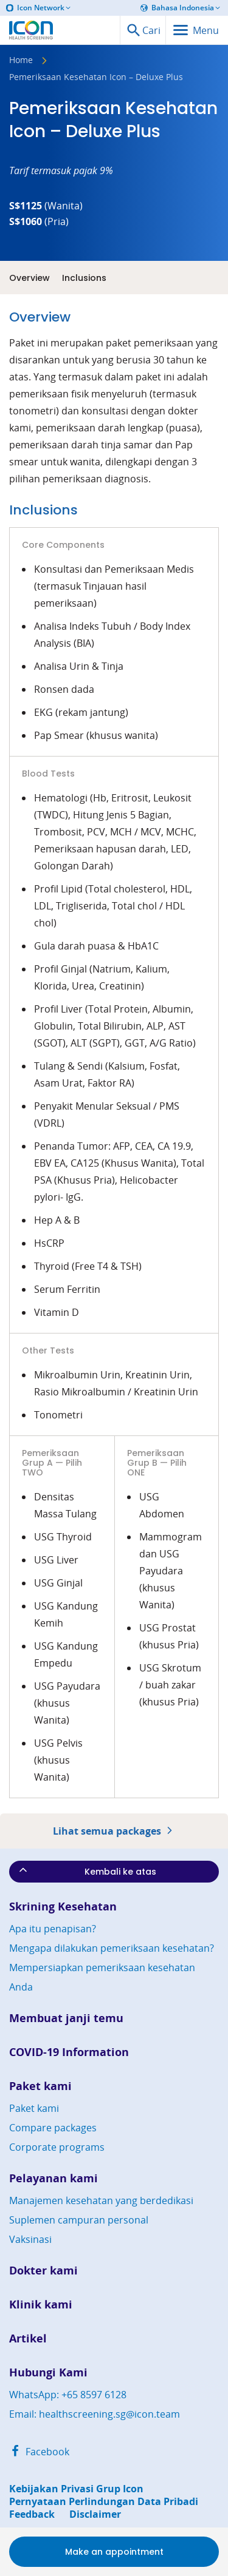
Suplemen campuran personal (78, 2220)
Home (21, 61)
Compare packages (53, 2127)
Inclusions (84, 278)
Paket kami (40, 2086)
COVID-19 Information (69, 2052)
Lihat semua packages (114, 1831)
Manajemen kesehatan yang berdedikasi (101, 2200)
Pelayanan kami (53, 2178)
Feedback (32, 2514)
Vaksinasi (30, 2239)
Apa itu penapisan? (52, 1928)
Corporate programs (57, 2147)
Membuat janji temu (66, 2018)
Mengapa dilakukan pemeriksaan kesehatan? (111, 1948)
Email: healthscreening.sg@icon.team (94, 2414)
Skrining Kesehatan (63, 1906)
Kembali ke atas (86, 1871)
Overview (29, 278)
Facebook (39, 2451)
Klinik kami (40, 2304)
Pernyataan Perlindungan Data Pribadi (103, 2501)
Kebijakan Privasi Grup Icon (76, 2489)
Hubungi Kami (48, 2372)
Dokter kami (43, 2270)
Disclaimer (95, 2514)
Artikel (28, 2338)
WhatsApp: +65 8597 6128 (67, 2394)
